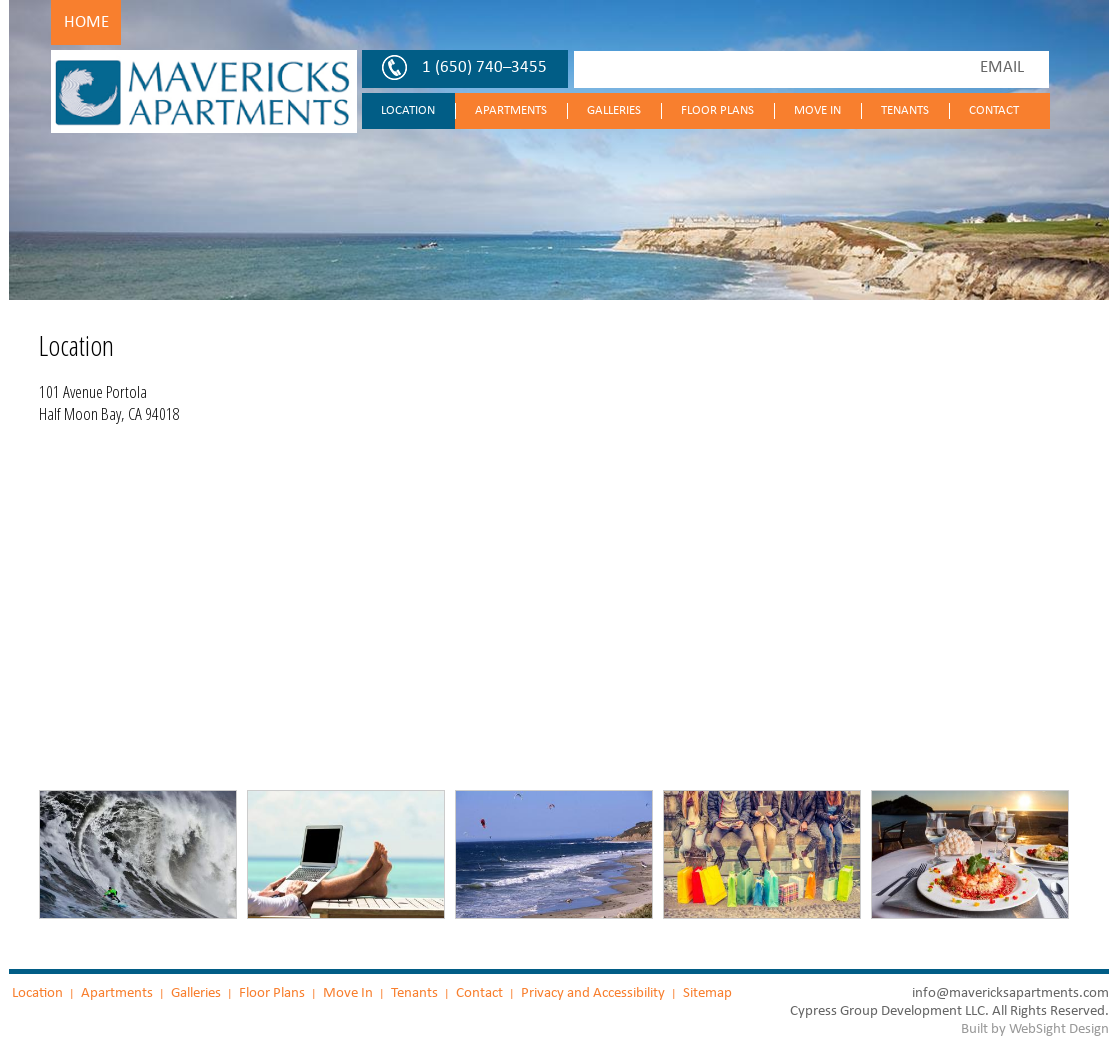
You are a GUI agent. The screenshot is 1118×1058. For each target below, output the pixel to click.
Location (408, 110)
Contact (994, 110)
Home (86, 22)
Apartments (511, 110)
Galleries (614, 110)
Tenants (905, 110)
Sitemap (707, 992)
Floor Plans (717, 110)
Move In (817, 110)
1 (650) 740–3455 (484, 67)
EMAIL (1002, 67)
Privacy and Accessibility (593, 992)
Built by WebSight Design (1035, 1028)
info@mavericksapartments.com (1010, 992)
